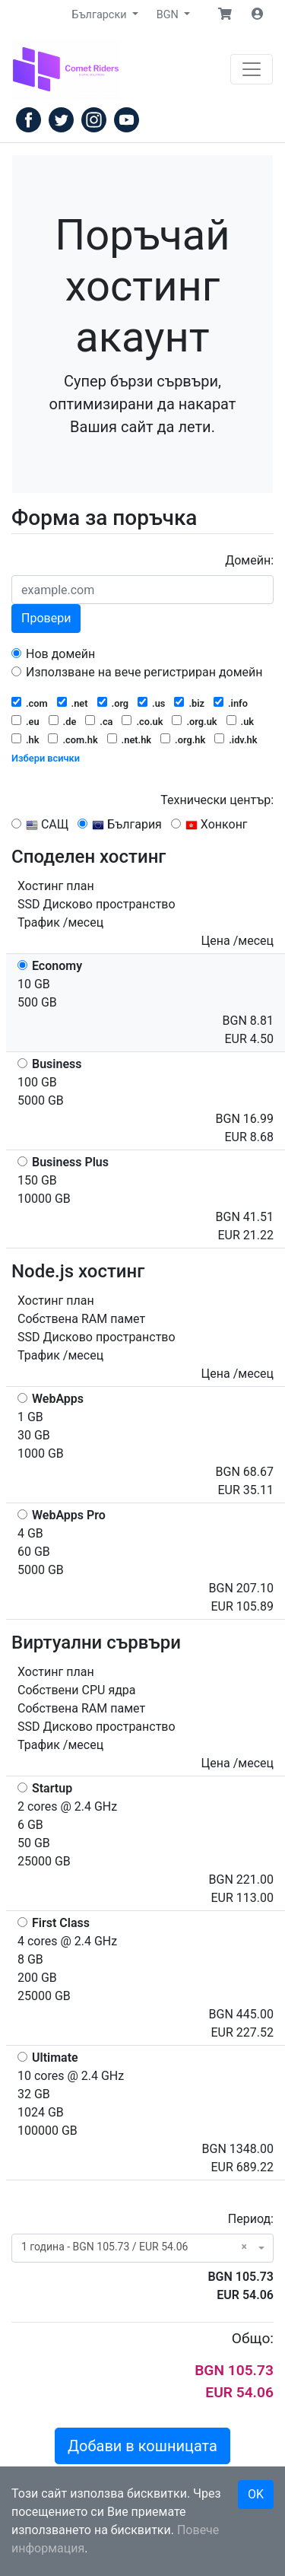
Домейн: (249, 560)
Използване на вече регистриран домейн (137, 672)
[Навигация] (251, 69)
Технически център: (217, 800)
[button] (225, 14)
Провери (46, 618)
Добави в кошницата (142, 2446)
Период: (251, 2219)
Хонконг (209, 824)
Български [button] (100, 14)
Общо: (253, 2338)
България (120, 824)
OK (256, 2494)
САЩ (39, 824)
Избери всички (45, 758)
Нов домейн (53, 654)
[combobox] (142, 2248)
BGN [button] (169, 14)
